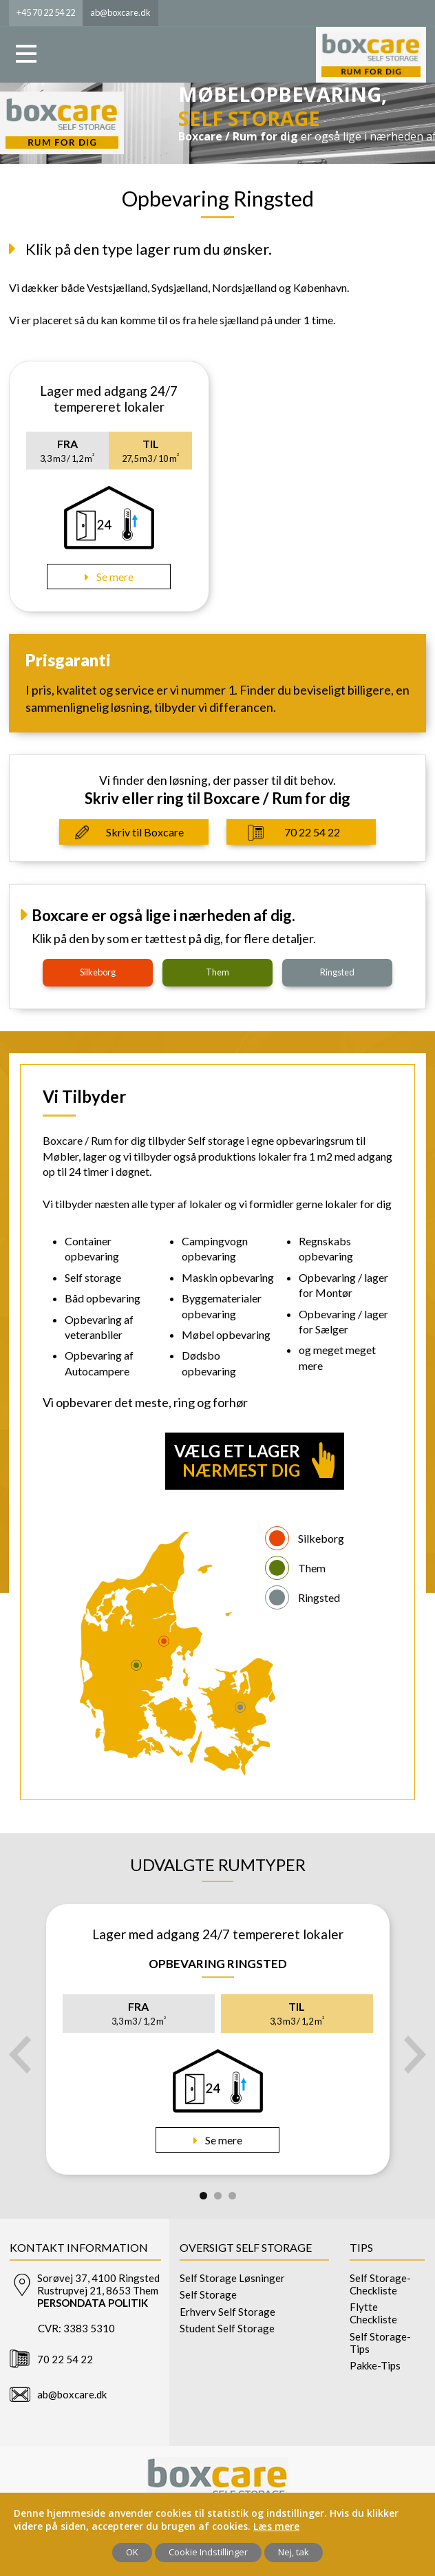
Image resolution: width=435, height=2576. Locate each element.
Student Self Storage (227, 2328)
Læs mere (276, 2526)
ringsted (337, 972)
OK (132, 2552)
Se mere (114, 576)
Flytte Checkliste (373, 2313)
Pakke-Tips (375, 2365)
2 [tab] (218, 2195)
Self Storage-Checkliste (380, 2284)
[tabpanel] (218, 2039)
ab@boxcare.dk (72, 2394)
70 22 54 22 (312, 831)
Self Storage (208, 2294)
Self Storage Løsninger (232, 2278)
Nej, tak (293, 2552)
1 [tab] (203, 2195)
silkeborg (98, 972)
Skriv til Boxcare (145, 831)
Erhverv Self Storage (227, 2311)
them (217, 972)
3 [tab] (232, 2195)
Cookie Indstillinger (208, 2552)
